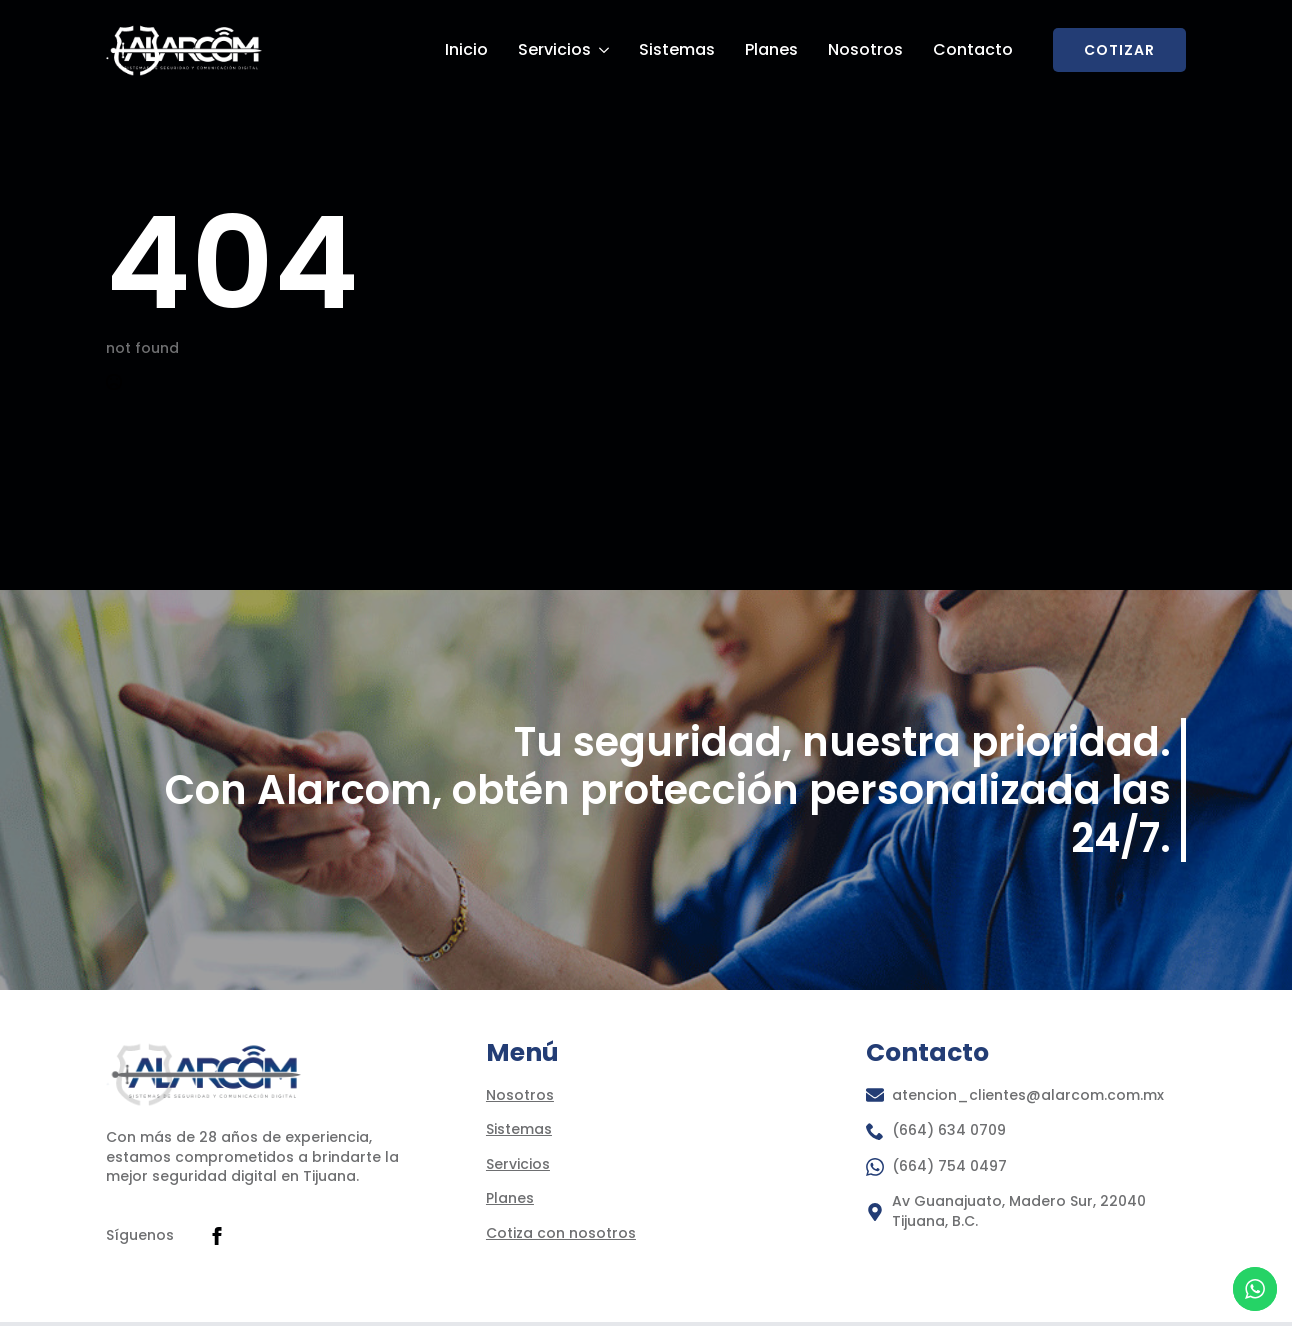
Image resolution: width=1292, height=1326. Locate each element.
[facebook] (217, 1236)
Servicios (554, 49)
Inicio (466, 49)
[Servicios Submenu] (602, 50)
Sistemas (677, 49)
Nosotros (865, 49)
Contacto (973, 49)
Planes (771, 49)
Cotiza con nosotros (561, 1233)
